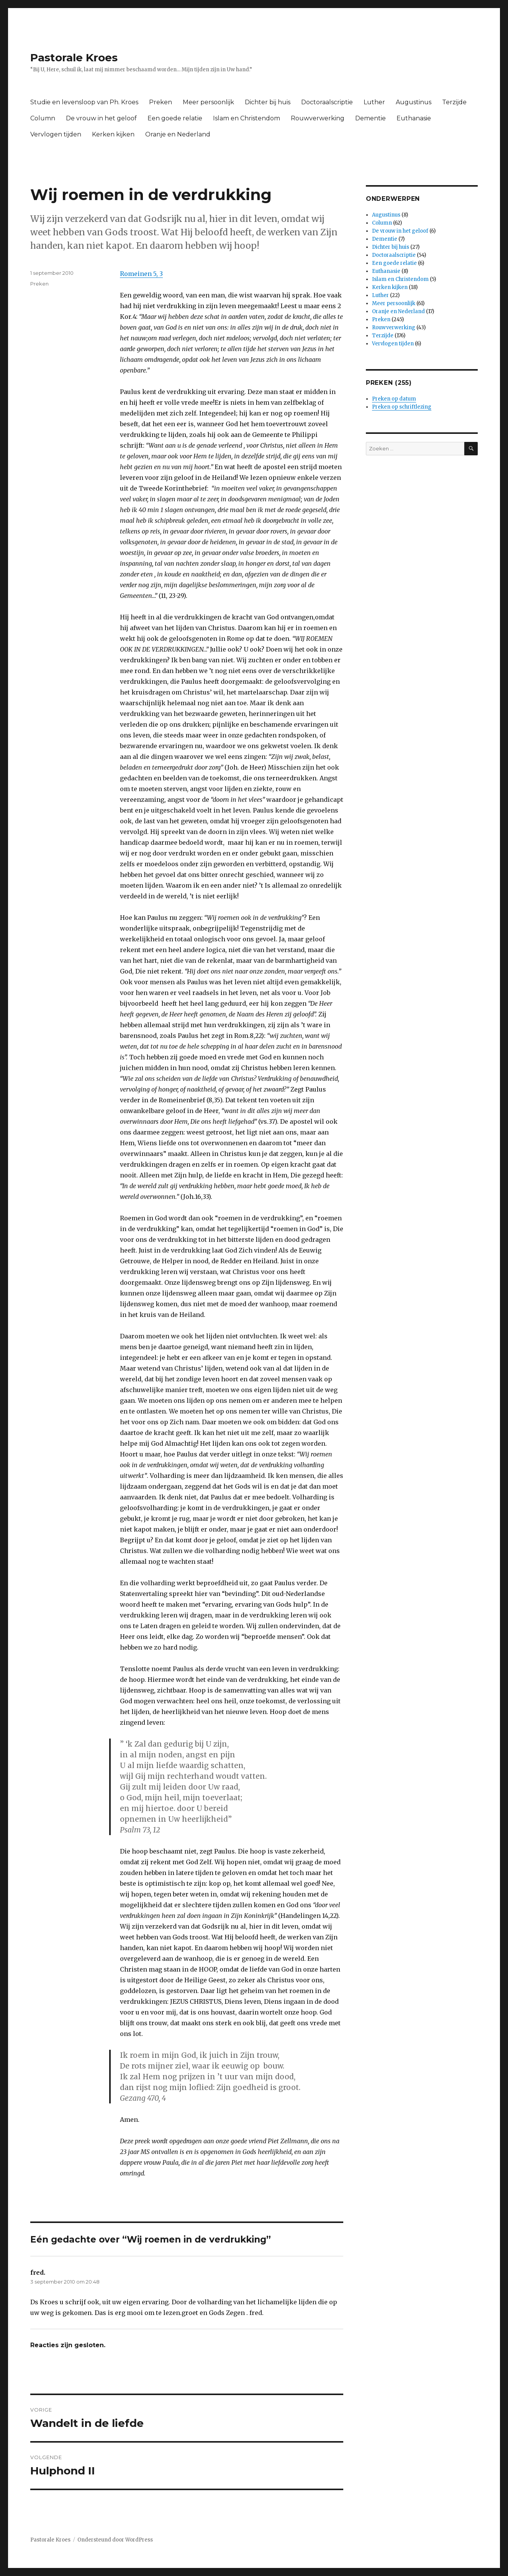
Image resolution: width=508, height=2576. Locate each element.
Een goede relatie (174, 118)
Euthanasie (414, 118)
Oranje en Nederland (177, 134)
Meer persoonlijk (208, 102)
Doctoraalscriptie (327, 102)
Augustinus (413, 102)
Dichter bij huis (267, 102)
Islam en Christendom (246, 118)
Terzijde (454, 102)
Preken (160, 102)
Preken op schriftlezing (401, 407)
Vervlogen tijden (55, 134)
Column (42, 118)
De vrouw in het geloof (101, 118)
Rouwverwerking (317, 118)
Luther (374, 102)
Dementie (370, 118)
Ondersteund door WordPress (115, 2540)
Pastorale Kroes (74, 57)
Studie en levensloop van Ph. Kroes (84, 102)
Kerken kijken (113, 134)
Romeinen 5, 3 (141, 273)
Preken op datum (394, 399)
